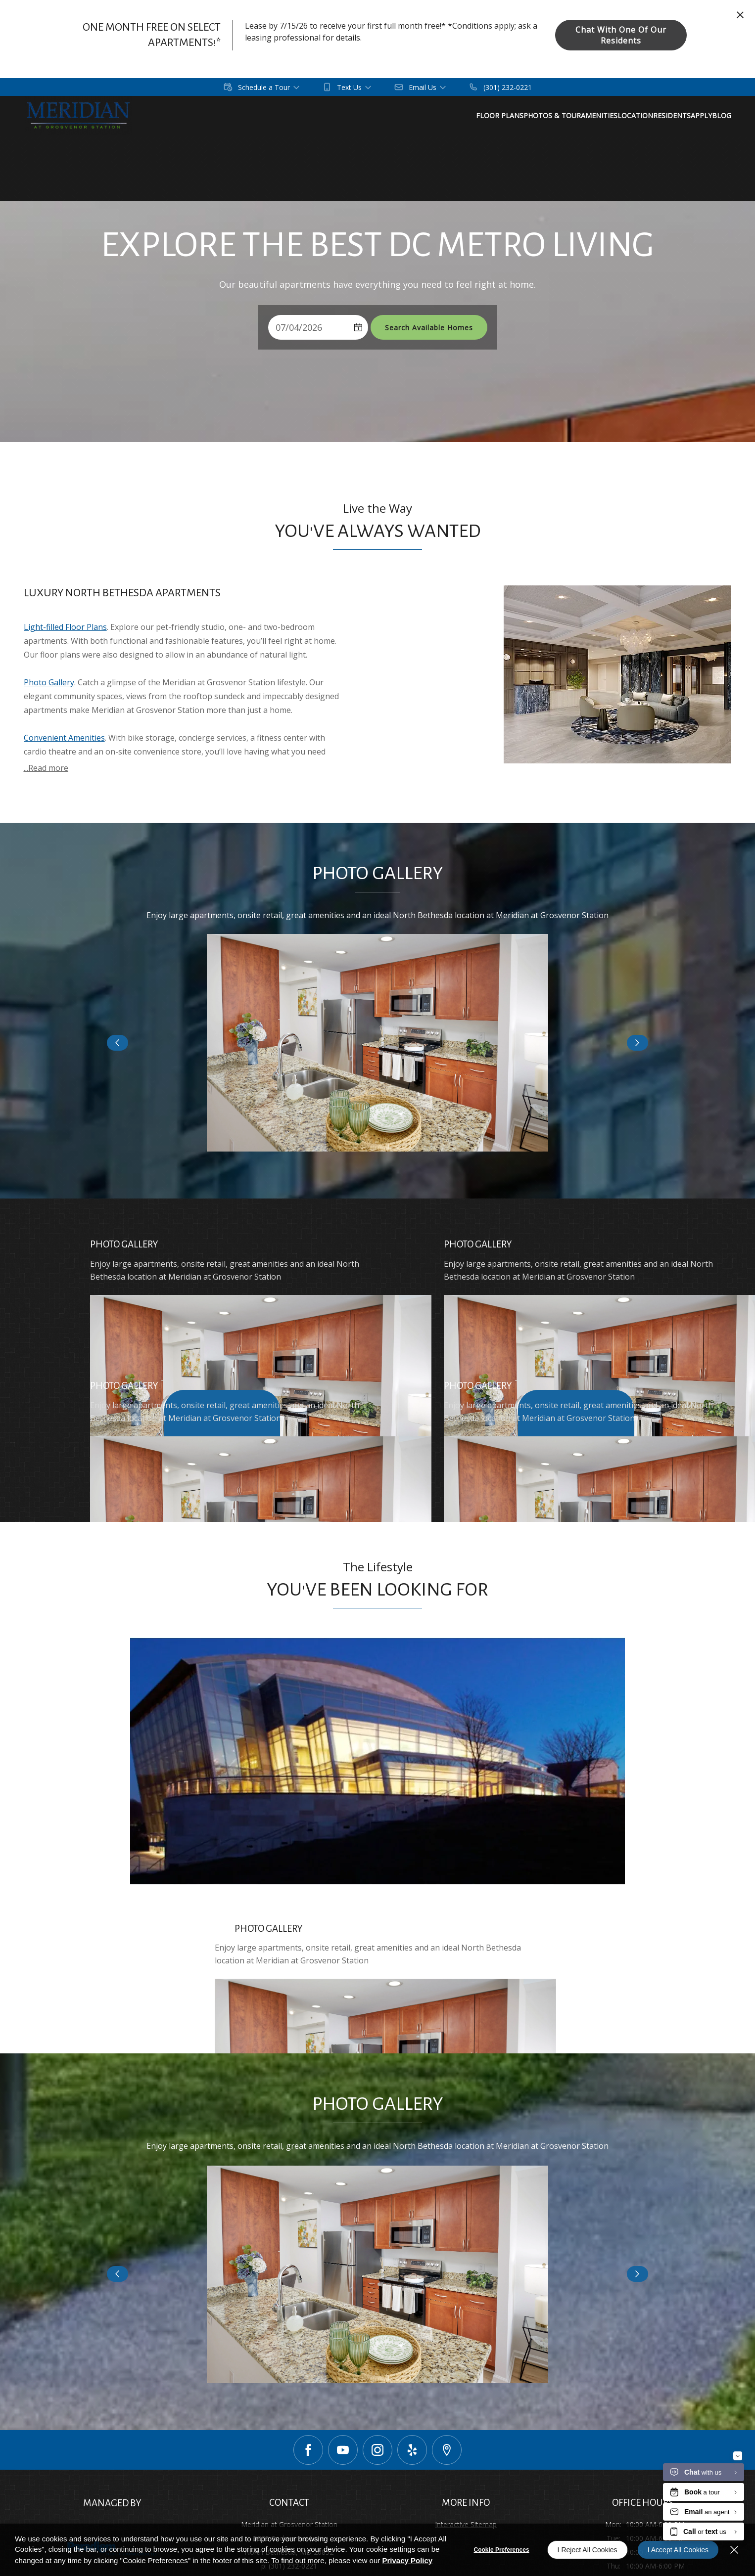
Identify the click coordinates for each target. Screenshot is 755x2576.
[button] (262, 87)
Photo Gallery (49, 682)
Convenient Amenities (64, 737)
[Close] (734, 2550)
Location (718, 115)
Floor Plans (556, 115)
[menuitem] (556, 115)
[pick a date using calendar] (358, 327)
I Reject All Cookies (587, 2550)
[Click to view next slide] (637, 1043)
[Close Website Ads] (740, 15)
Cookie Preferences (501, 2549)
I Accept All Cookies (678, 2550)
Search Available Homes (429, 327)
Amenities (673, 115)
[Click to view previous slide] (117, 1043)
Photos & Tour (617, 115)
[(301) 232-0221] (500, 87)
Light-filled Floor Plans (65, 627)
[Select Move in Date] (308, 327)
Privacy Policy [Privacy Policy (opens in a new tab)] (407, 2560)
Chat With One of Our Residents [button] (620, 35)
